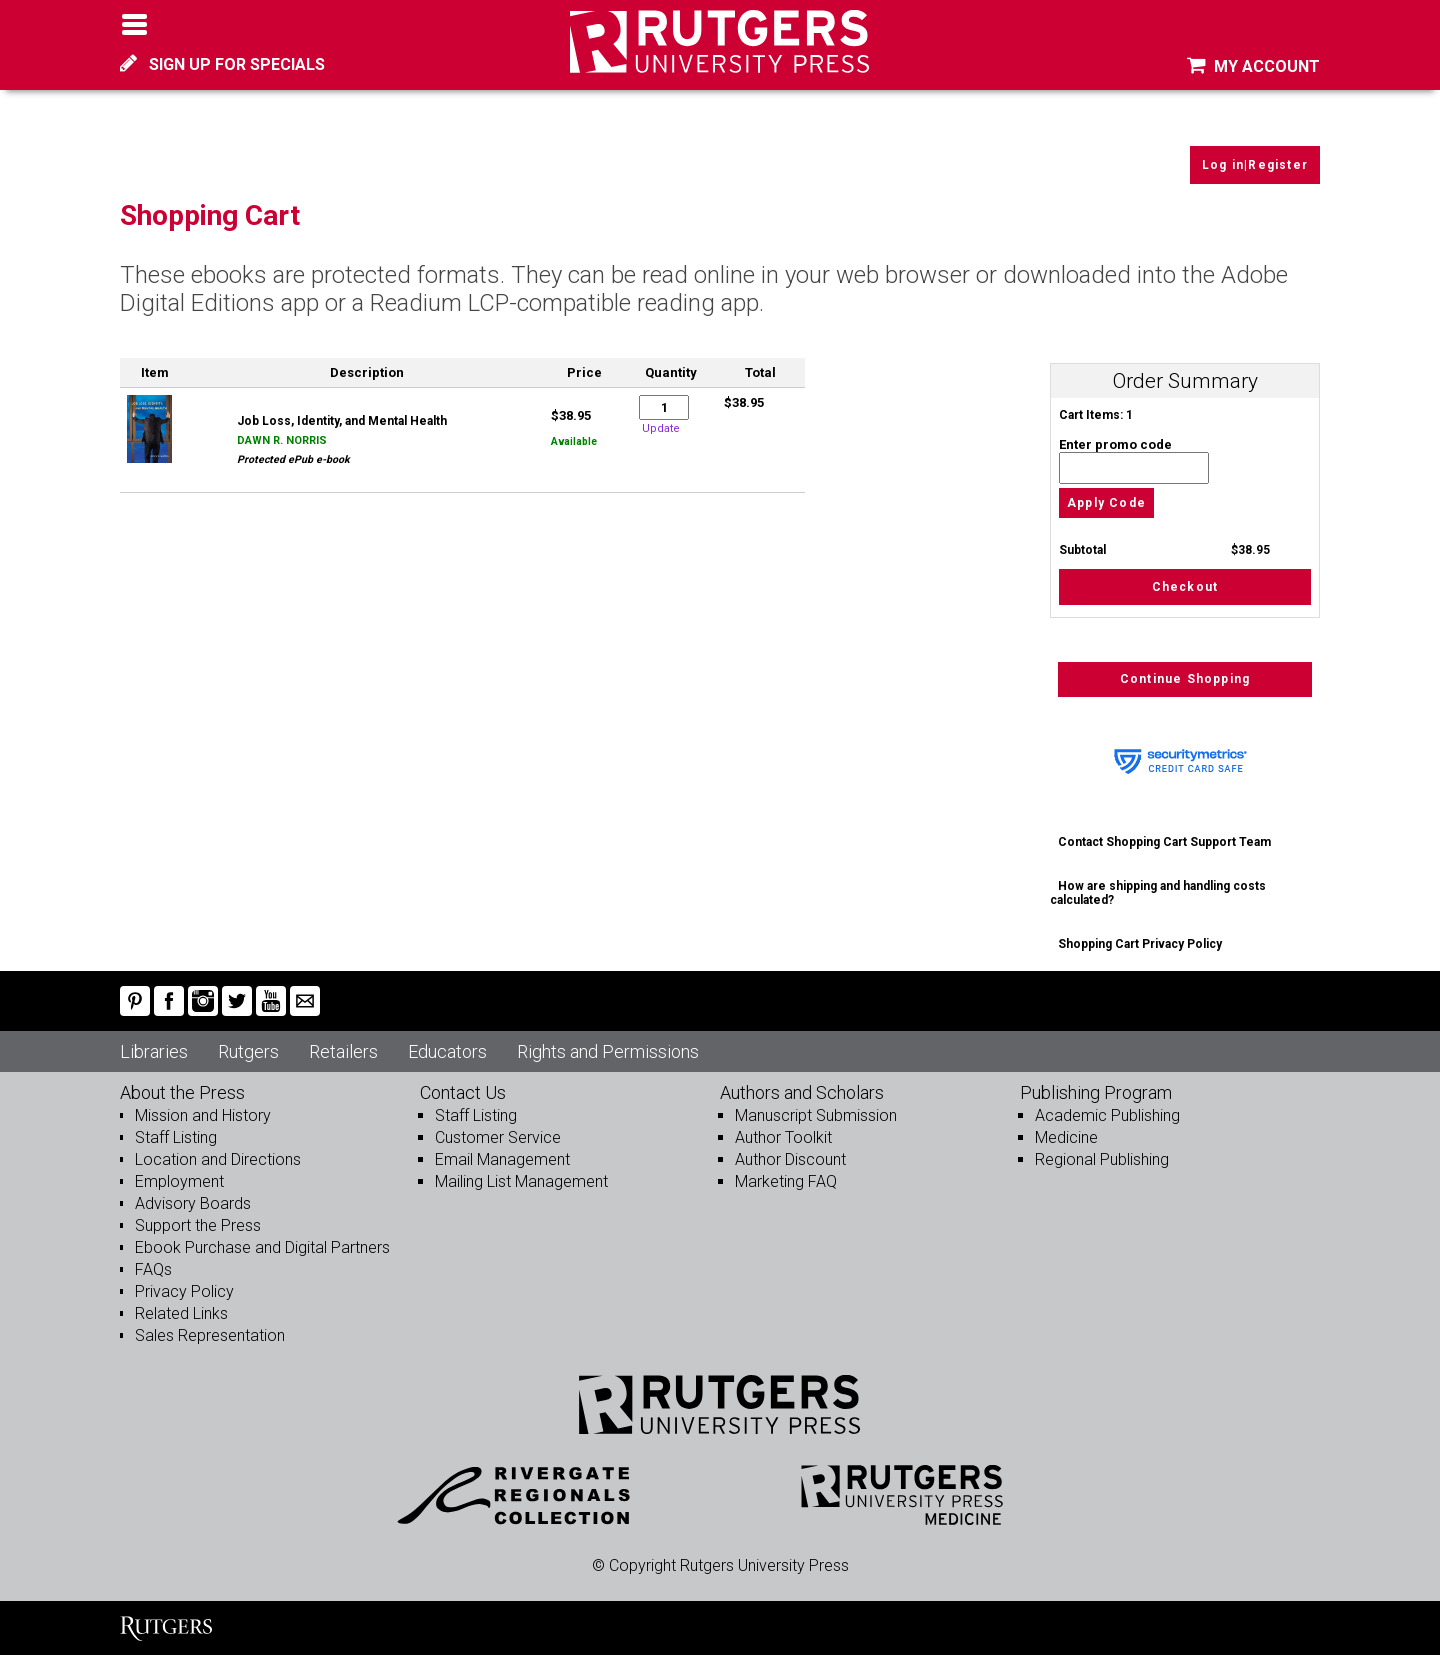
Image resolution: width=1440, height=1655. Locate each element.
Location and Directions (218, 1159)
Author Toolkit (783, 1137)
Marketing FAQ (786, 1181)
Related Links (181, 1313)
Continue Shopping (1185, 679)
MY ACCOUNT (1253, 66)
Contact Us (463, 1092)
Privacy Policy (184, 1291)
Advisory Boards (193, 1203)
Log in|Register (1255, 165)
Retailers (343, 1051)
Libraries (154, 1051)
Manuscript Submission (816, 1115)
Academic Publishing (1107, 1115)
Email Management (502, 1159)
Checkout (1185, 587)
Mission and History (203, 1115)
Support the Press (198, 1225)
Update (661, 428)
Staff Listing (176, 1137)
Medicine (1066, 1137)
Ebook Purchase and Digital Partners (262, 1247)
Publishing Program (1096, 1092)
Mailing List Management (521, 1181)
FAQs (153, 1269)
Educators (447, 1051)
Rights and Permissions (608, 1051)
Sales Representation (210, 1335)
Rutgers (248, 1051)
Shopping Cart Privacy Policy (1140, 944)
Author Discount (790, 1159)
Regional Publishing (1102, 1159)
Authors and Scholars (802, 1092)
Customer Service (498, 1137)
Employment (179, 1181)
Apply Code (1106, 503)
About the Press (182, 1092)
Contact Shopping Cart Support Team (1164, 842)
